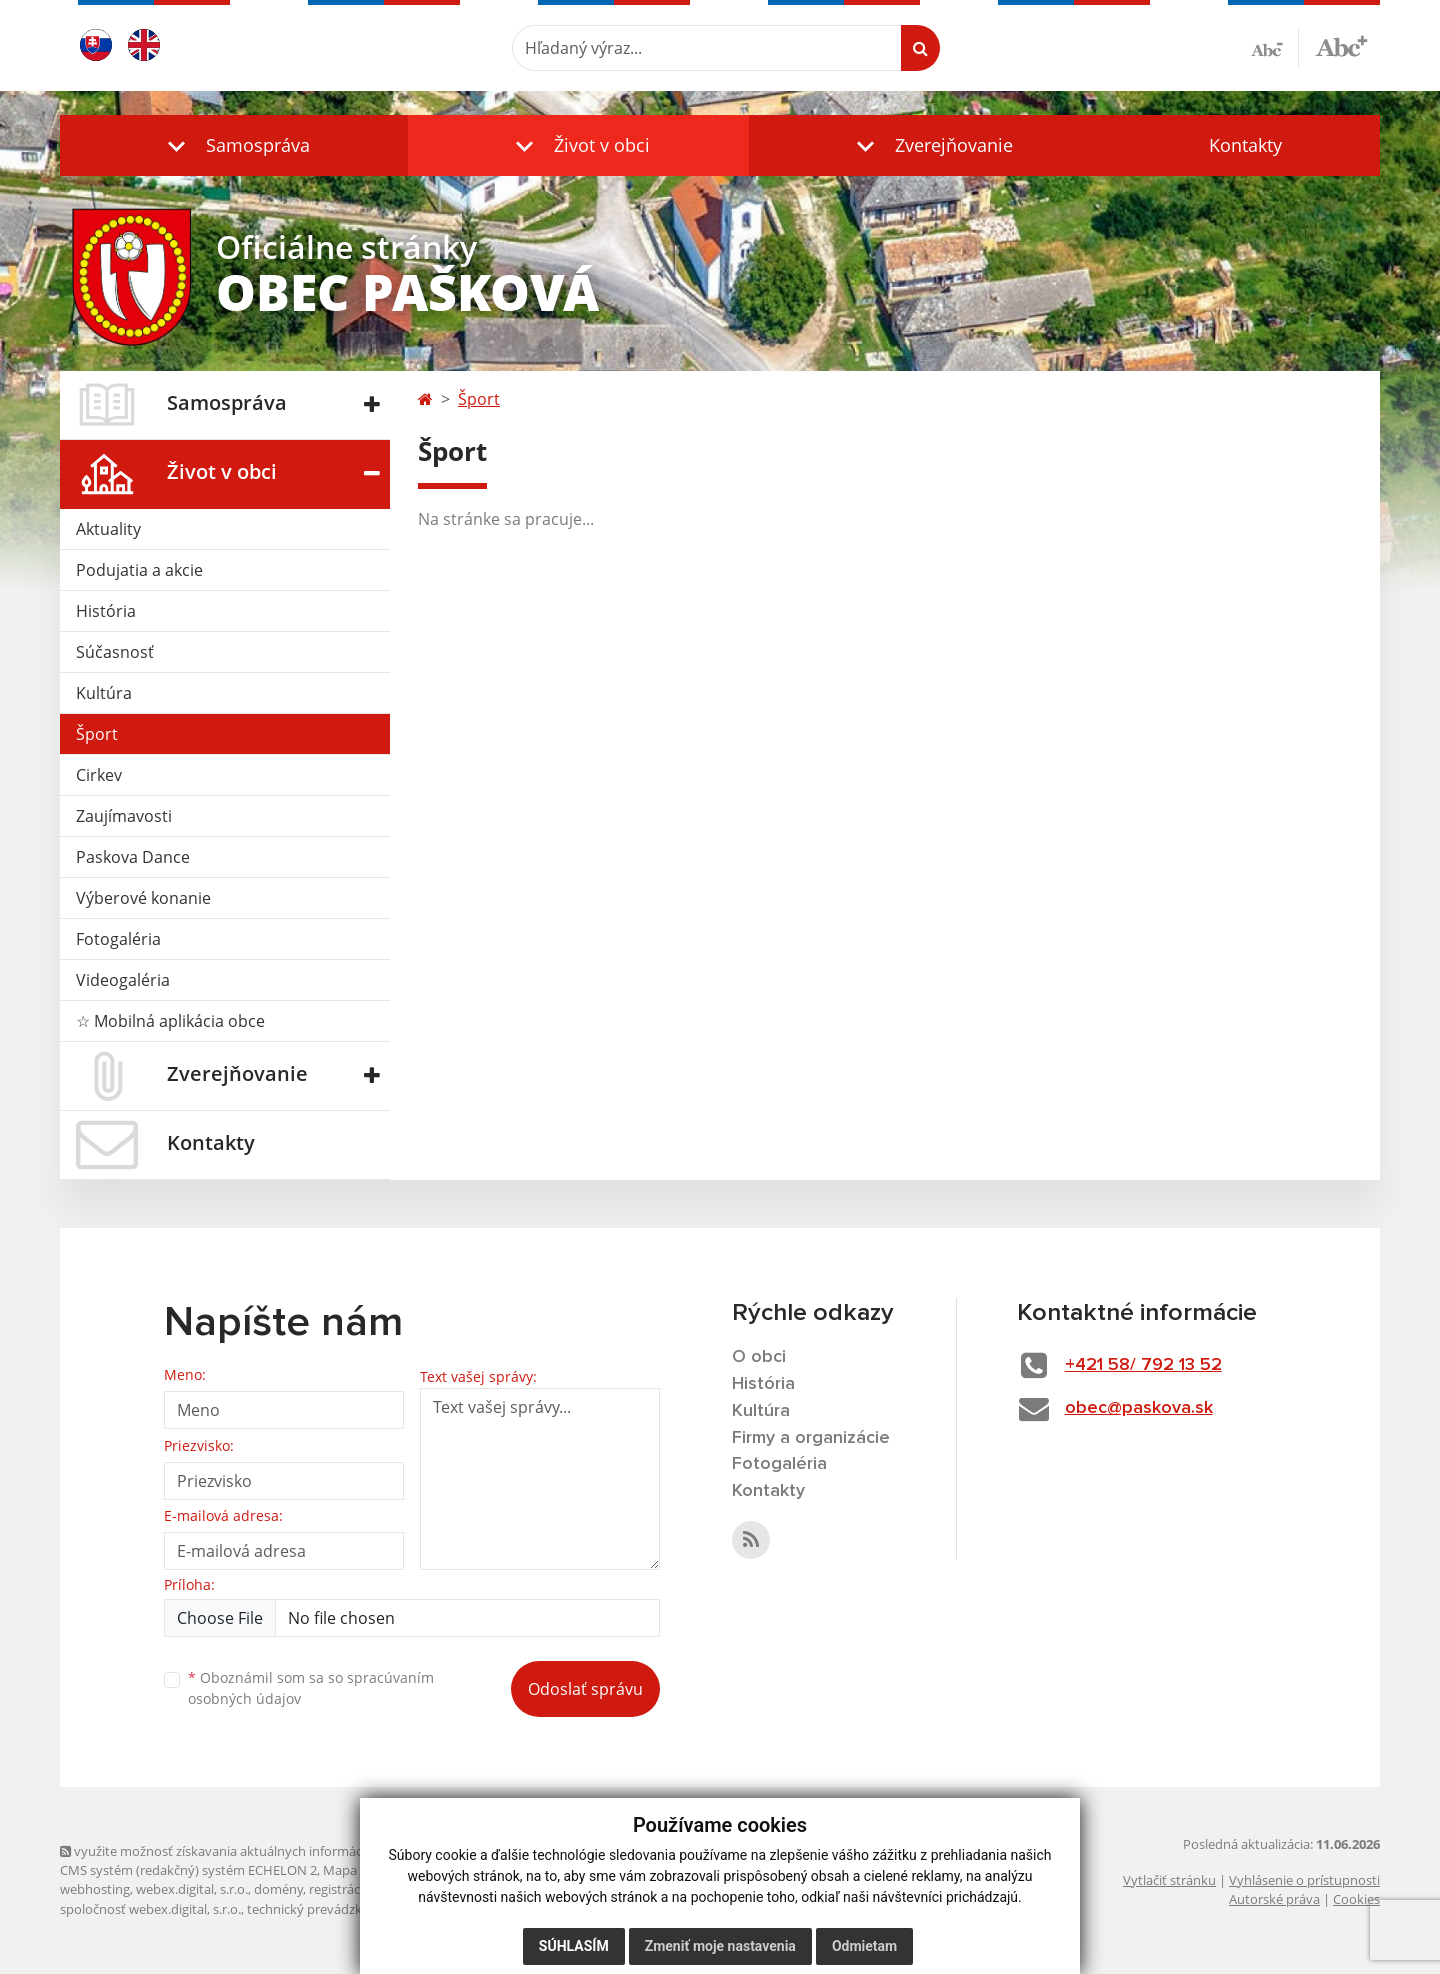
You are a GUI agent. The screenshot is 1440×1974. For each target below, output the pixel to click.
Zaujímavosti (124, 816)
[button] (234, 145)
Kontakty (1245, 145)
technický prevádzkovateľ (323, 1909)
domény (278, 1889)
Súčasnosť (115, 652)
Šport (97, 734)
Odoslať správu (585, 1689)
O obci (759, 1357)
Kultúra (104, 693)
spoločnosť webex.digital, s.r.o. (150, 1909)
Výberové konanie (143, 898)
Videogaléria (123, 980)
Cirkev (99, 775)
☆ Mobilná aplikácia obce (170, 1021)
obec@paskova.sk (1139, 1408)
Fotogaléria (118, 939)
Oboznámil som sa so (311, 1688)
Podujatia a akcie (139, 570)
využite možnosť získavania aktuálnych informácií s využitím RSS (258, 1851)
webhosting (95, 1889)
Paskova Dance (133, 857)
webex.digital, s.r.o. (192, 1889)
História (106, 611)
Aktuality (108, 529)
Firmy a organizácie (811, 1438)
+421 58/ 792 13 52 (1143, 1365)
